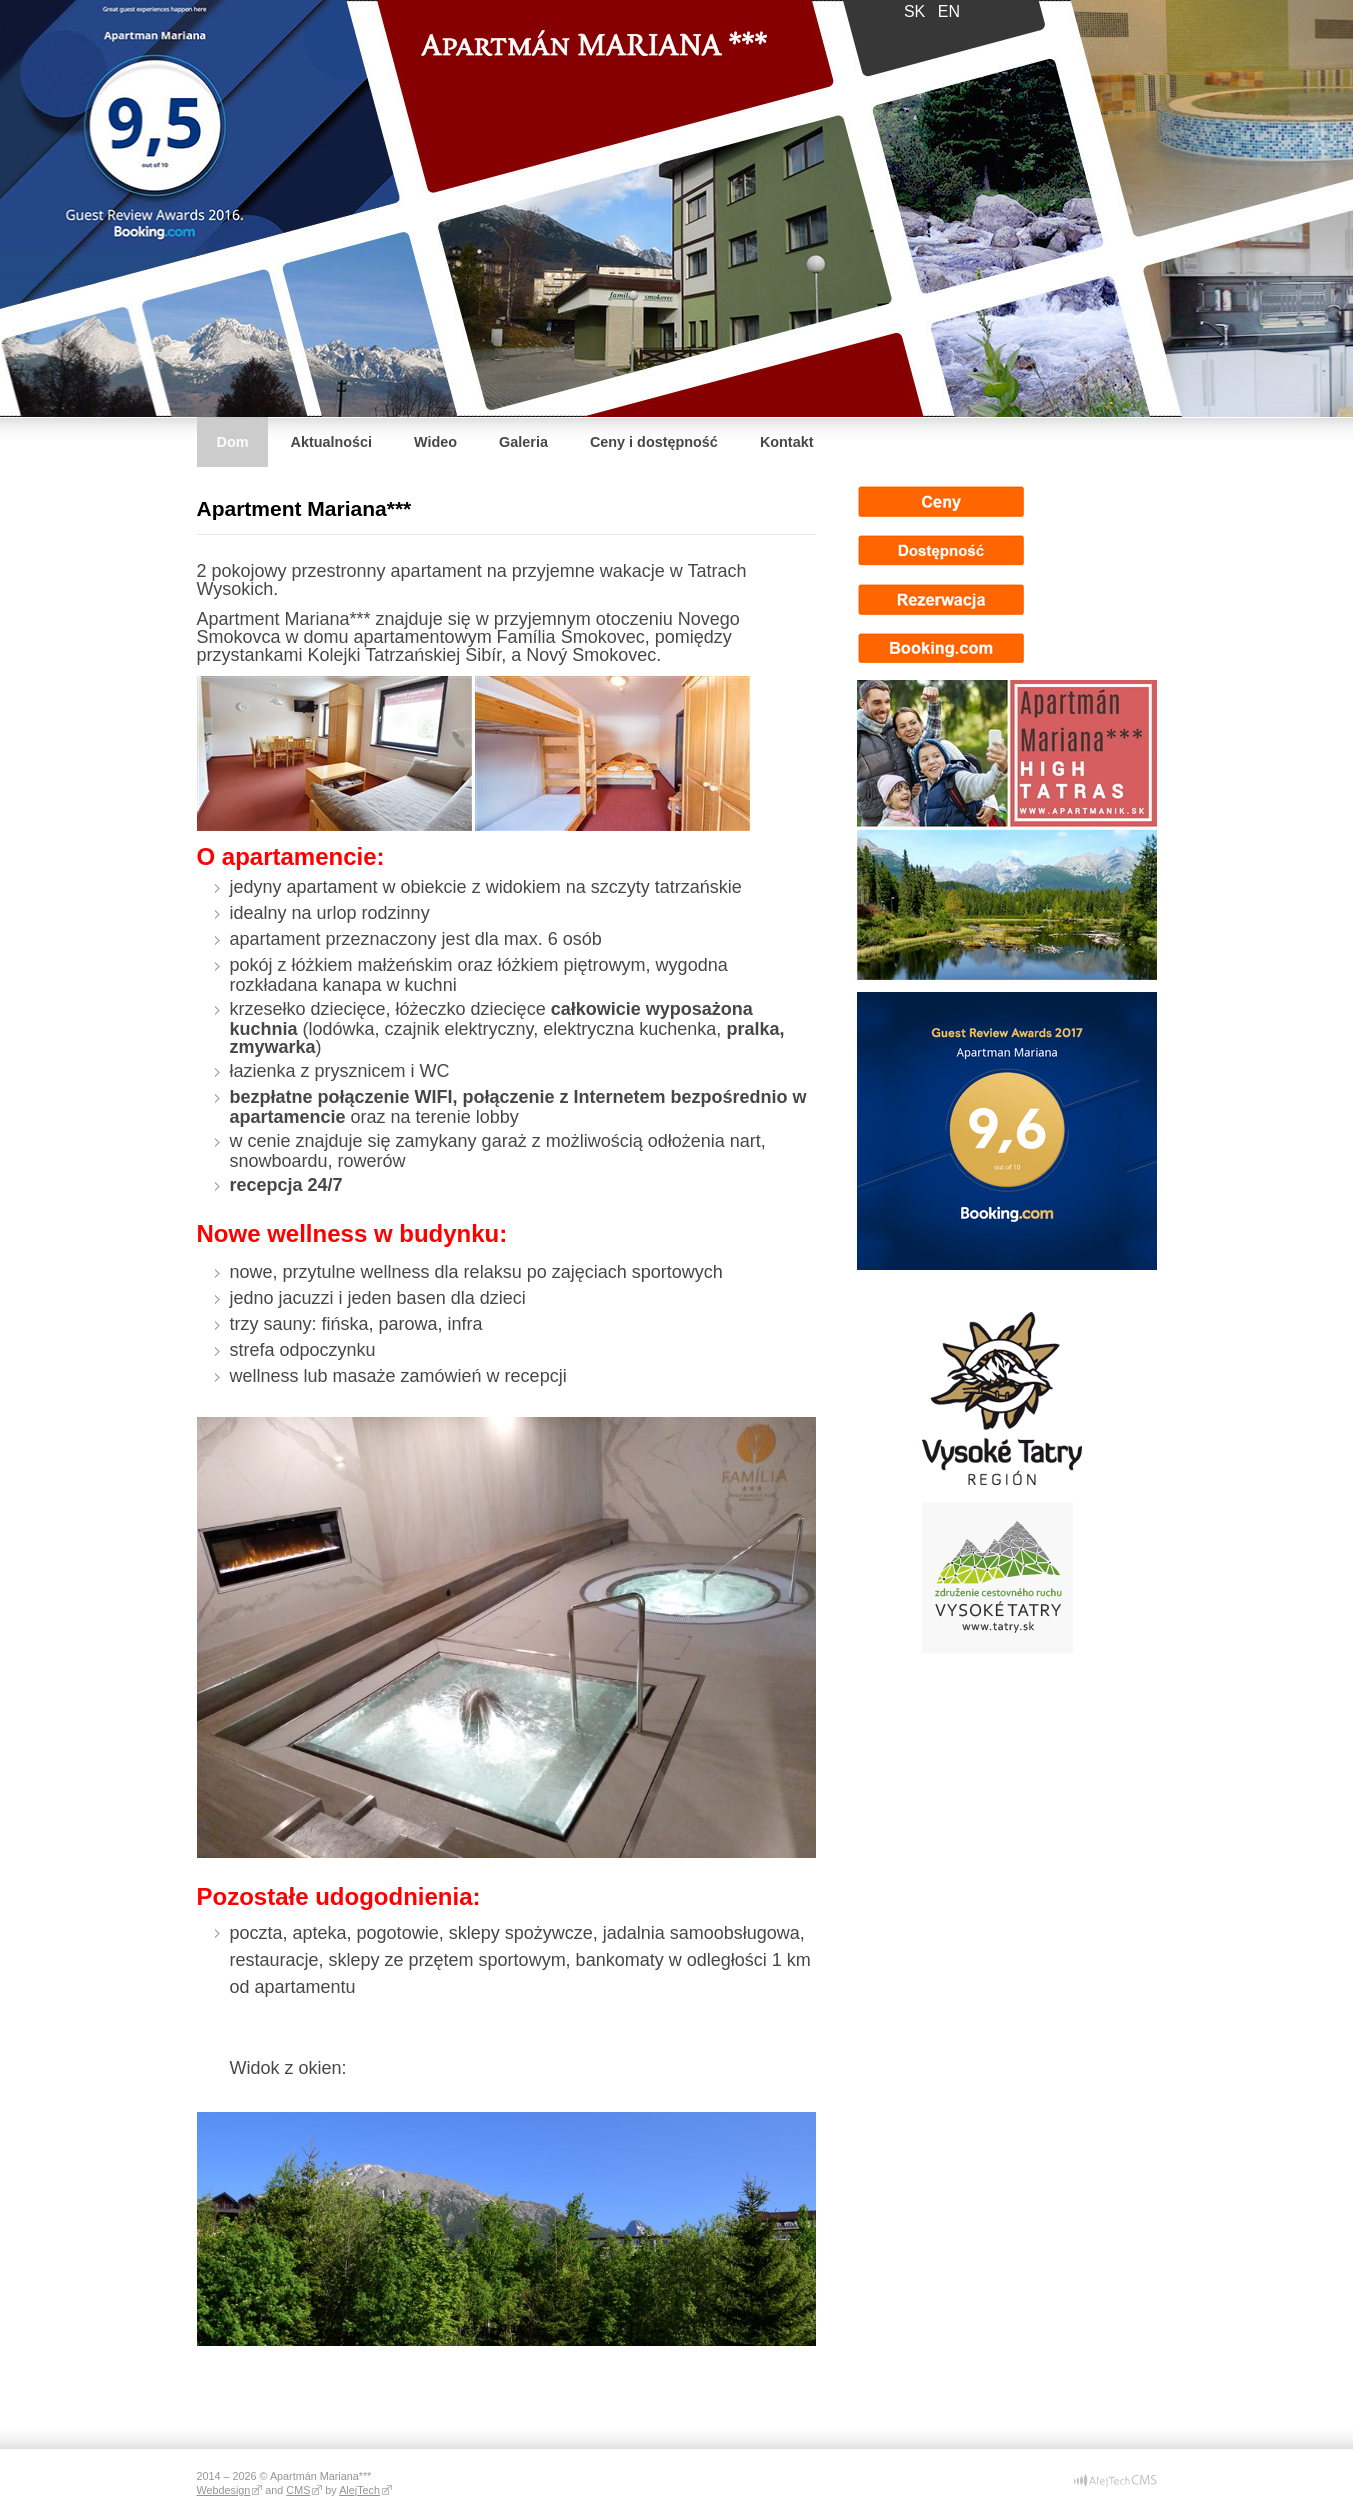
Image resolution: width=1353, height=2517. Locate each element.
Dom (233, 442)
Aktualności (331, 442)
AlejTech (359, 2490)
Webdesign (224, 2490)
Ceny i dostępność (654, 442)
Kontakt (787, 442)
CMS (298, 2490)
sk (914, 11)
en (949, 11)
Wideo (435, 442)
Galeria (523, 442)
